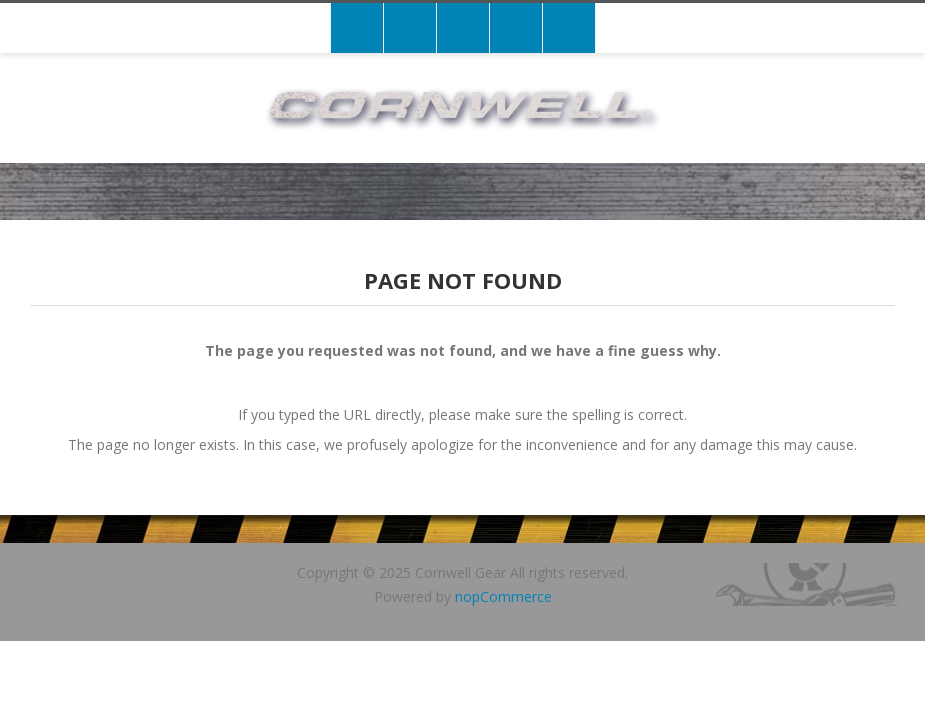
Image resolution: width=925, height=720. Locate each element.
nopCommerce (503, 596)
